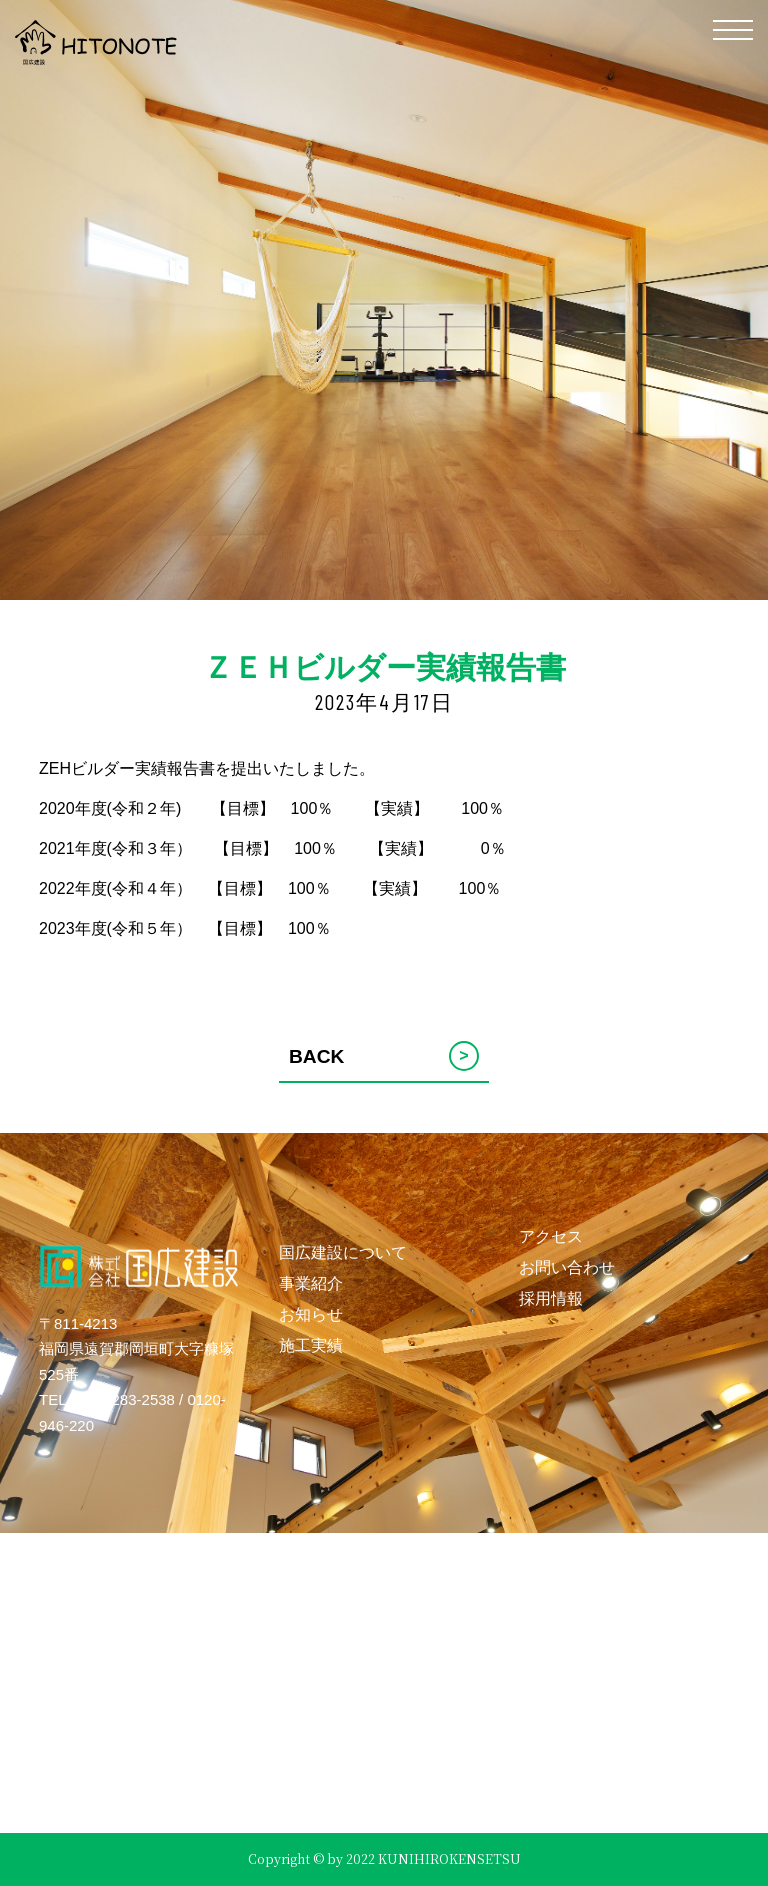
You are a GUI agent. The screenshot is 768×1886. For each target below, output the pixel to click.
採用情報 (551, 1298)
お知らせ (311, 1314)
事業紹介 (311, 1283)
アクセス (551, 1236)
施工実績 (311, 1345)
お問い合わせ (567, 1267)
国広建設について (343, 1252)
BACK (384, 1056)
